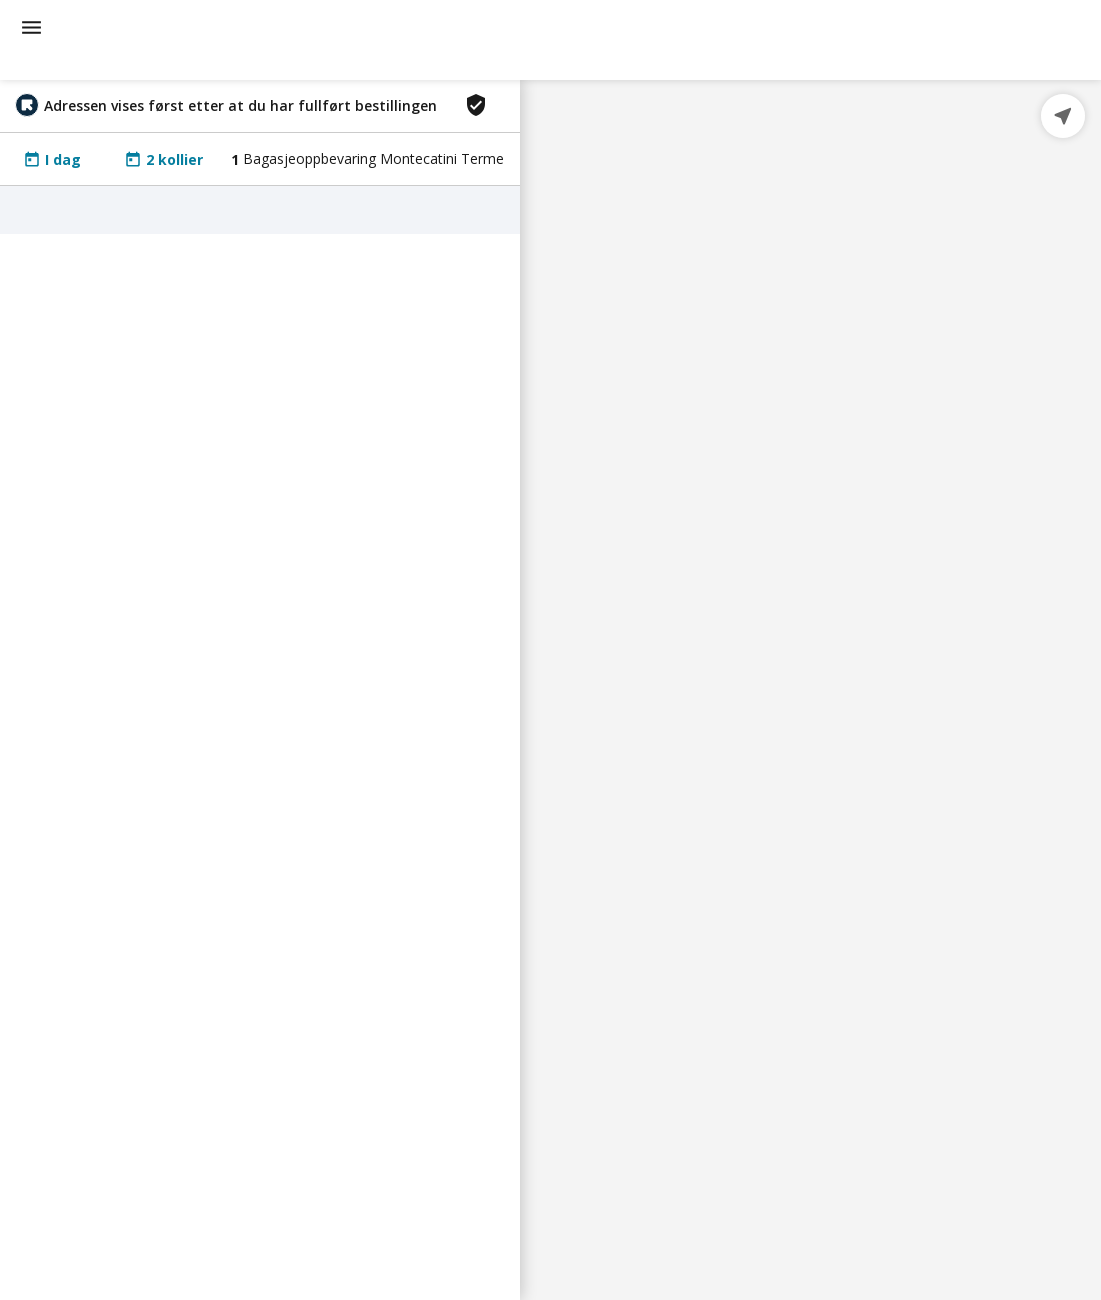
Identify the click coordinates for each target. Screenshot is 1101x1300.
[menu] (31, 27)
